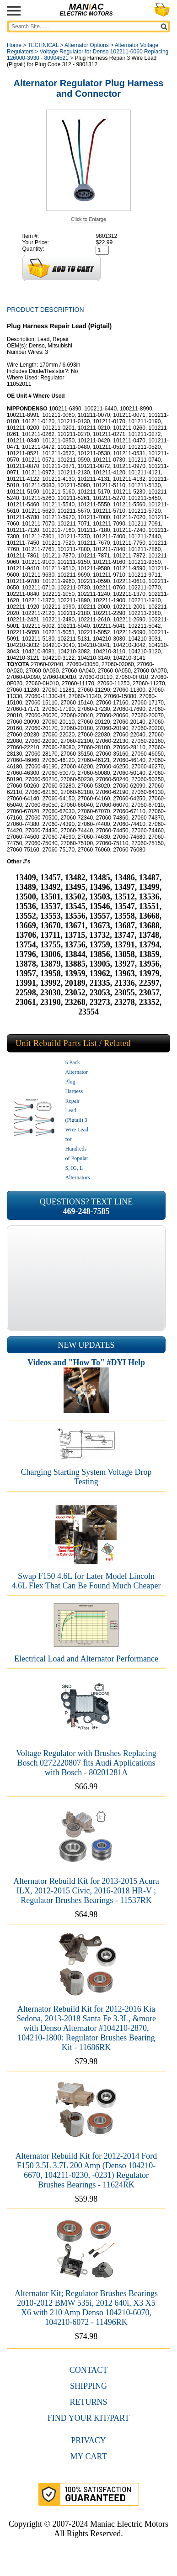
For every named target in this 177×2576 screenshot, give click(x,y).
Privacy (88, 2440)
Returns (88, 2402)
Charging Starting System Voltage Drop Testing (86, 1476)
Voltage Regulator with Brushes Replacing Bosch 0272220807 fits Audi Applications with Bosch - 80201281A (86, 1763)
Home (14, 45)
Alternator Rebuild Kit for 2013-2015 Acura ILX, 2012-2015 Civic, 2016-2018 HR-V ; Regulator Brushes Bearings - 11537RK (86, 1891)
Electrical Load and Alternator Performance (86, 1658)
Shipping (88, 2386)
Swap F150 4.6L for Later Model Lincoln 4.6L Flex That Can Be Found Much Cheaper (86, 1581)
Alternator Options (86, 45)
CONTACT (89, 2370)
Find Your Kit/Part (89, 2418)
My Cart (88, 2456)
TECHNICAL (43, 45)
